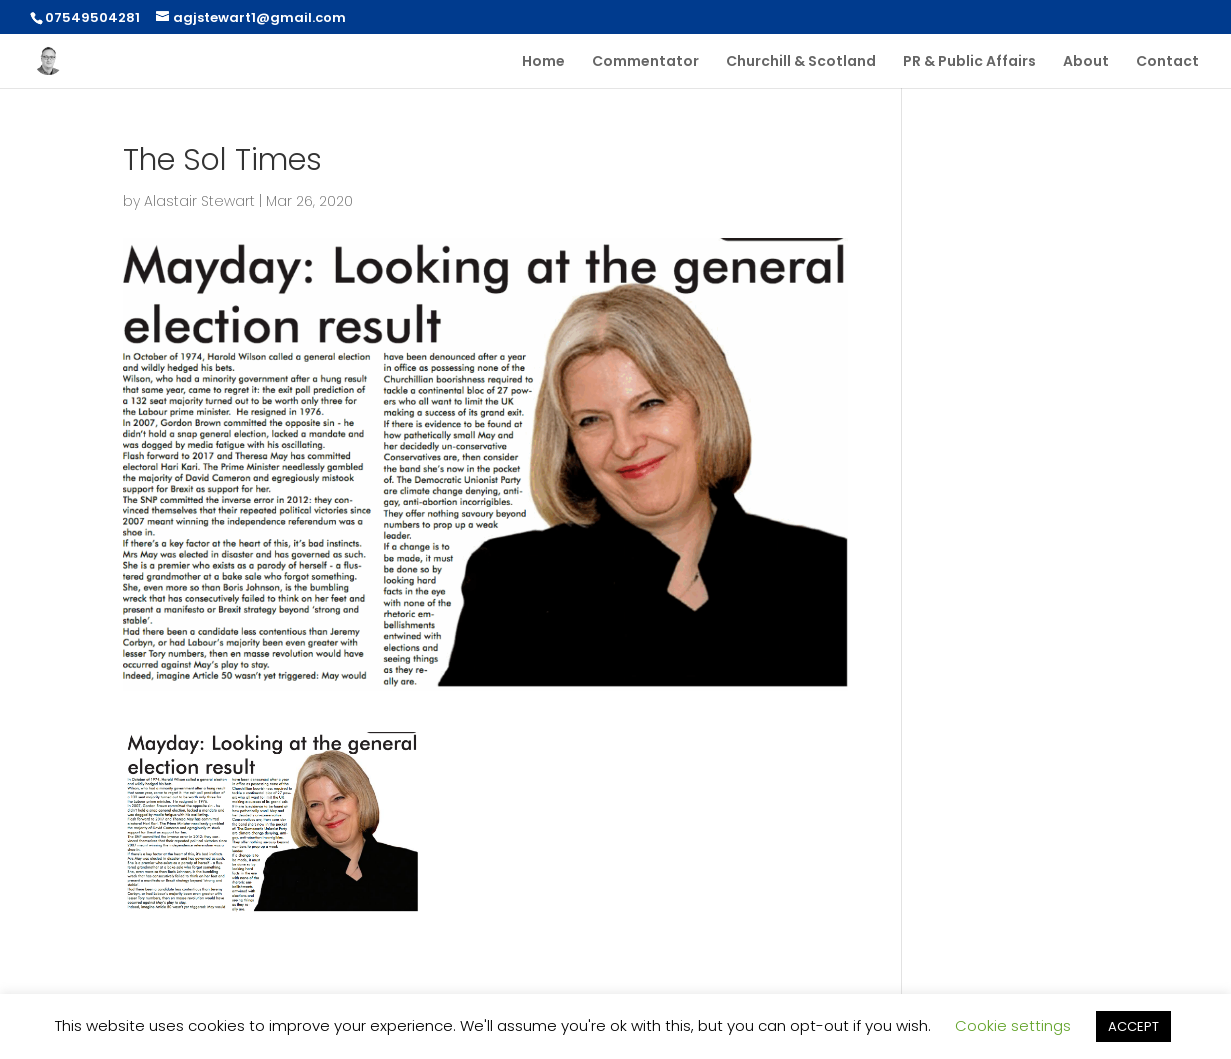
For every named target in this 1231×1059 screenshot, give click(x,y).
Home (543, 62)
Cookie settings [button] (1013, 1025)
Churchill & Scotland (801, 62)
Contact (1167, 62)
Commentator (645, 62)
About (1086, 62)
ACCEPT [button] (1133, 1026)
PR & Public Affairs (969, 62)
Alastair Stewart (199, 201)
